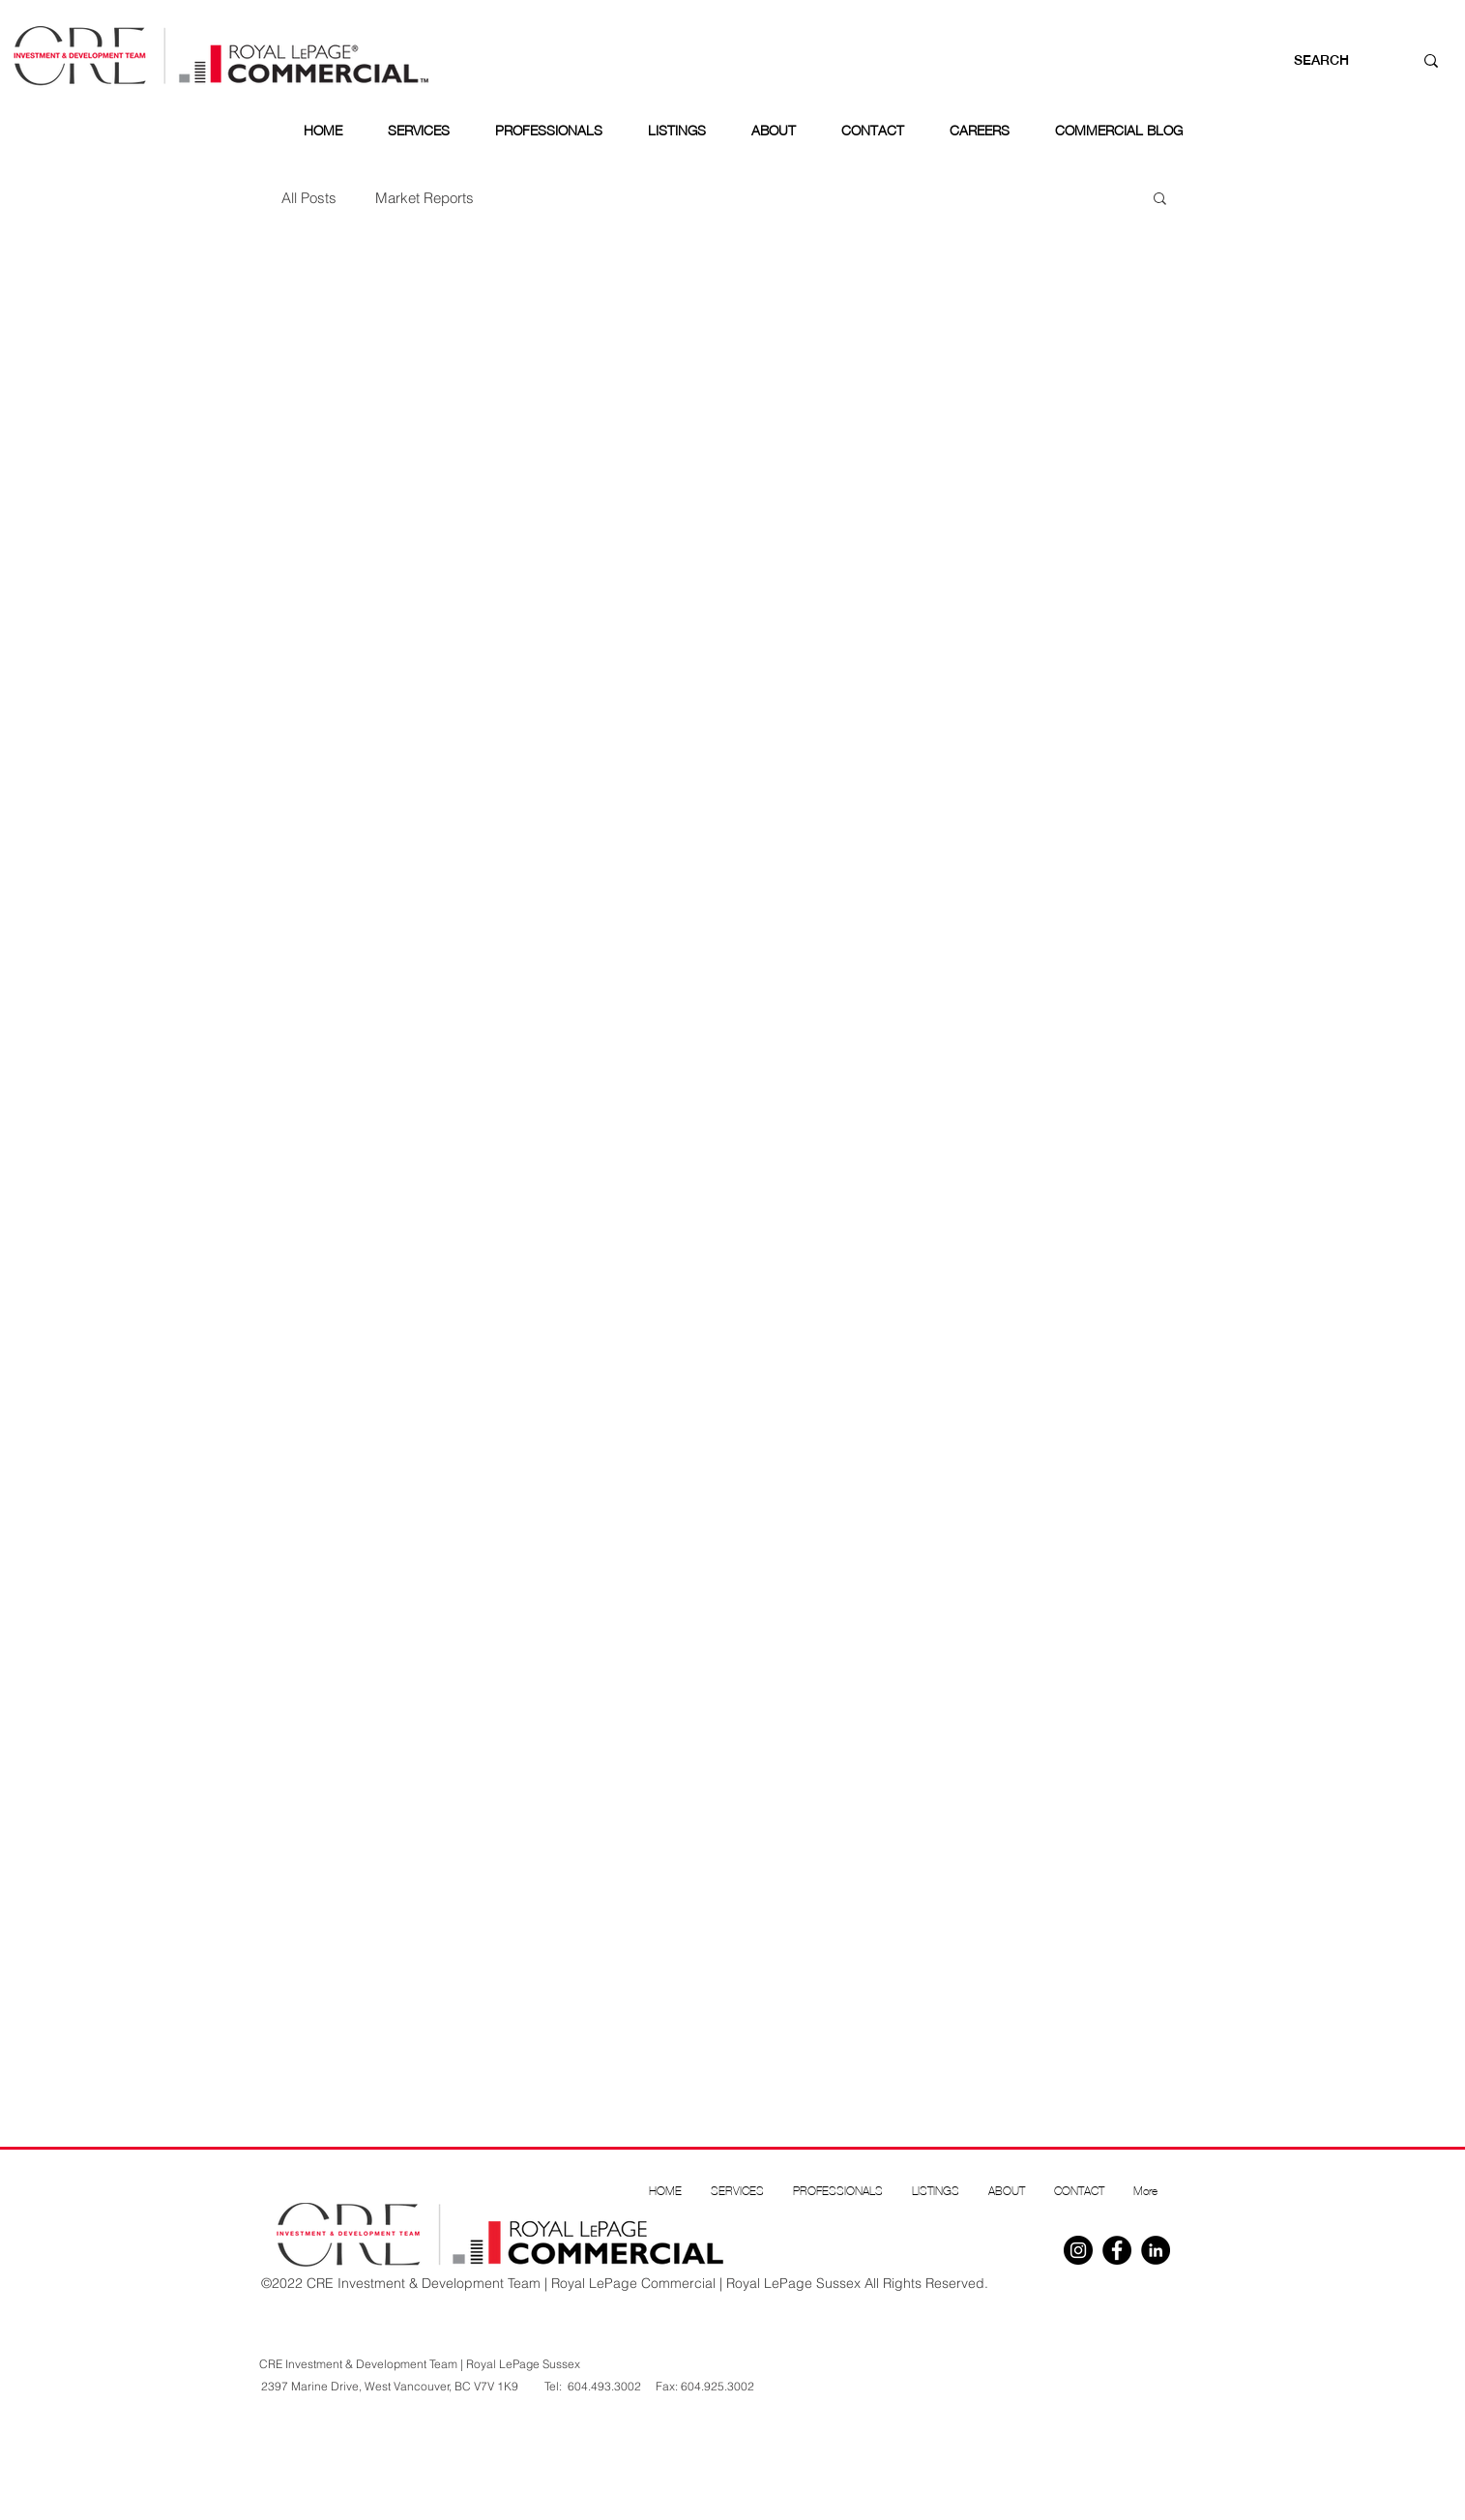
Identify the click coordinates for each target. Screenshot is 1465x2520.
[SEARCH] (1334, 61)
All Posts (309, 198)
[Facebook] (1116, 2250)
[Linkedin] (1155, 2250)
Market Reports (424, 198)
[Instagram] (1078, 2250)
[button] (1160, 200)
